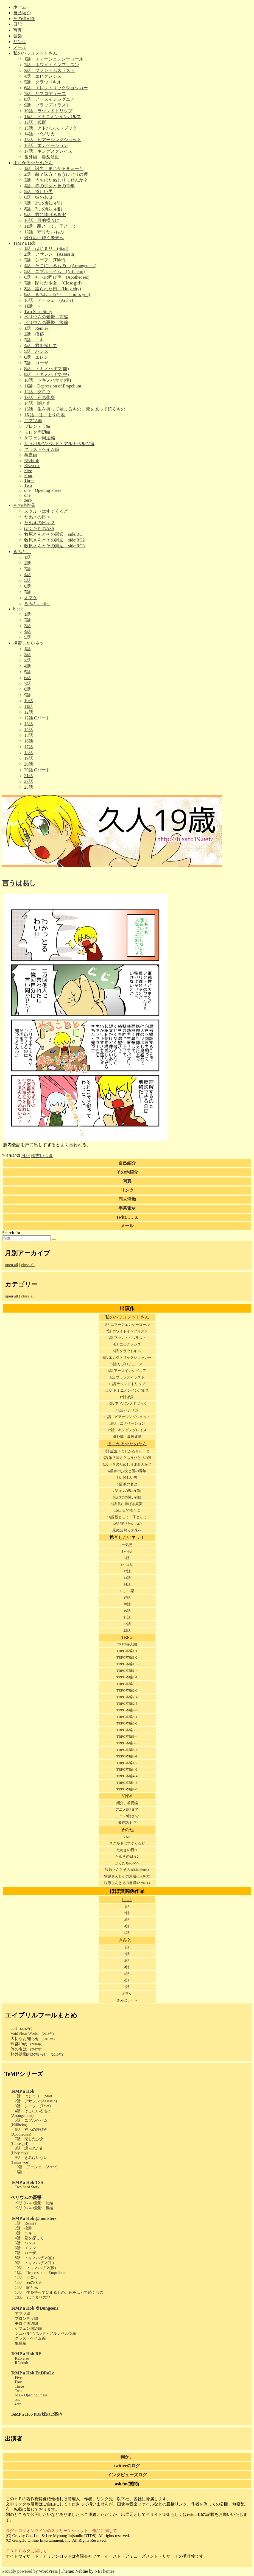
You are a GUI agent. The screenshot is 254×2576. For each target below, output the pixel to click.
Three (29, 480)
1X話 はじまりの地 (44, 414)
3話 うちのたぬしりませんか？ (56, 180)
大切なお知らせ (32, 2038)
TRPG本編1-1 (127, 1651)
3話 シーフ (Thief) (44, 260)
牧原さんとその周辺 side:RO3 (54, 545)
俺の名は (26, 2049)
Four (28, 475)
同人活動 (127, 1199)
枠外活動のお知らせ (36, 2054)
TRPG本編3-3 (127, 1730)
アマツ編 (33, 420)
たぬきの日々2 (127, 1856)
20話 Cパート (37, 770)
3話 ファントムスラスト (49, 70)
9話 (27, 695)
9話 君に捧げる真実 (45, 214)
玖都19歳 (26, 2044)
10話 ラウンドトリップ (48, 110)
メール (19, 47)
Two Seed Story (38, 311)
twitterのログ (127, 2465)
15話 (28, 735)
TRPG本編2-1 (127, 1677)
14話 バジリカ (39, 134)
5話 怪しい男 (38, 191)
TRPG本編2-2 (127, 1684)
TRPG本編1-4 (127, 1670)
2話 (27, 563)
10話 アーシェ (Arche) (48, 300)
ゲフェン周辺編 (39, 438)
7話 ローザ (36, 363)
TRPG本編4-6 (127, 1789)
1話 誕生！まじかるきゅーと (53, 168)
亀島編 (30, 455)
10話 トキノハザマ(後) (47, 380)
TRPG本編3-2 (127, 1723)
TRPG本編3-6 (127, 1750)
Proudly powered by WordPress (30, 2571)
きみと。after (37, 603)
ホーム (19, 7)
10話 (28, 700)
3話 (27, 568)
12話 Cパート (37, 718)
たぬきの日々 (37, 517)
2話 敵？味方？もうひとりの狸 (56, 174)
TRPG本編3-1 (127, 1717)
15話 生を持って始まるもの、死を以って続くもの (74, 409)
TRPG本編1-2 (127, 1657)
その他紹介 (24, 18)
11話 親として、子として (50, 226)
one (27, 495)
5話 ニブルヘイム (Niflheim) (54, 271)
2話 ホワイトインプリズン (51, 64)
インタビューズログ (127, 2474)
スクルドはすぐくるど (46, 511)
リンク (19, 41)
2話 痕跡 (34, 334)
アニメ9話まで (127, 1816)
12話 (28, 712)
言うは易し (19, 883)
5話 (27, 580)
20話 (28, 764)
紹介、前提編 (127, 1803)
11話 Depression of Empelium (52, 386)
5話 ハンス (36, 351)
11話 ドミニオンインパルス (52, 116)
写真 (17, 30)
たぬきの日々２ (39, 522)
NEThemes (104, 2571)
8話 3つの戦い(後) (43, 208)
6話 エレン (36, 357)
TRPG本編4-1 (127, 1756)
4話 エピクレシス (43, 76)
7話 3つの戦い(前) (43, 203)
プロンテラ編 (37, 426)
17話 (28, 746)
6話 (27, 586)
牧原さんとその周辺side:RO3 (127, 1883)
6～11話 (127, 1564)
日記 (17, 24)
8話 (27, 689)
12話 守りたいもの (44, 232)
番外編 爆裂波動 (41, 157)
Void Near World (32, 2033)
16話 (28, 741)
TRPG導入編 (127, 1644)
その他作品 (24, 505)
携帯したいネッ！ (30, 643)
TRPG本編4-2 (127, 1763)
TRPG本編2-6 (127, 1710)
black (18, 609)
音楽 (17, 36)
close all (28, 1265)
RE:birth (31, 460)
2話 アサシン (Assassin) (50, 254)
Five (28, 470)
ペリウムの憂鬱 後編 (46, 322)
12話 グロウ (37, 391)
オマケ (30, 597)
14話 (28, 729)
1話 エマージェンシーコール (53, 59)
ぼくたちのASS (39, 528)
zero (28, 500)
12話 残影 (35, 122)
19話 (28, 758)
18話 (28, 752)
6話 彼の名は (38, 197)
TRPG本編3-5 (127, 1743)
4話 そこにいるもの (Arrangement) (60, 265)
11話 (28, 706)
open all (11, 1265)
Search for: (12, 1232)
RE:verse (32, 465)
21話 (28, 775)
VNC (127, 1837)
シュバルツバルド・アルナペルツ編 (59, 443)
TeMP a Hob (24, 243)
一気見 (127, 1545)
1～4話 (127, 1551)
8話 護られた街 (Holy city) (52, 288)
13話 (28, 723)
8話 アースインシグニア (49, 99)
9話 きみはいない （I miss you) (57, 294)
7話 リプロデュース (45, 93)
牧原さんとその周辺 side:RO (53, 534)
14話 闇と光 (37, 403)
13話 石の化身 (39, 397)
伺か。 (127, 2456)
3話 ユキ (34, 339)
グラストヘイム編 (41, 449)
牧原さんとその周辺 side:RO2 (54, 540)
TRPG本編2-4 (127, 1697)
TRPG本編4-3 (127, 1769)
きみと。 (22, 551)
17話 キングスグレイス (48, 151)
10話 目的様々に (41, 220)
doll (21, 2028)
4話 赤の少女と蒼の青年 (49, 185)
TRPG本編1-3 (127, 1664)
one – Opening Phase (43, 490)
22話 (28, 781)
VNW (127, 1796)
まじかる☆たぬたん (33, 162)
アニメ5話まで (127, 1809)
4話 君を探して (40, 345)
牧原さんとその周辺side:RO (127, 1870)
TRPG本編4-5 (127, 1782)
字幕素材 (127, 1208)
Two (28, 485)
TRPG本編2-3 (127, 1690)
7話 (27, 592)
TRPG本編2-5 (127, 1703)
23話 (28, 787)
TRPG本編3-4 (127, 1736)
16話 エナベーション (46, 145)
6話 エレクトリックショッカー (56, 87)
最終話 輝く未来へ (44, 237)
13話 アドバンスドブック (50, 128)
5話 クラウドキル (43, 82)
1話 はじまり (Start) (46, 248)
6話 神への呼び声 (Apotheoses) (56, 277)
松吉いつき (42, 1155)
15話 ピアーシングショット (52, 139)
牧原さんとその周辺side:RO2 (127, 1876)
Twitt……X (127, 1217)
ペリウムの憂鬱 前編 (46, 316)
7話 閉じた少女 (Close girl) (53, 283)
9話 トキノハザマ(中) (46, 374)
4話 (27, 574)
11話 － (32, 306)
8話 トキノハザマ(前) (46, 368)
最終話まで (127, 1823)
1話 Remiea (36, 328)
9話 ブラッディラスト (47, 105)
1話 (27, 557)
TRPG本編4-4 (127, 1776)
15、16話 (127, 1591)
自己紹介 (22, 12)
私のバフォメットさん (35, 53)
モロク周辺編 (37, 432)
